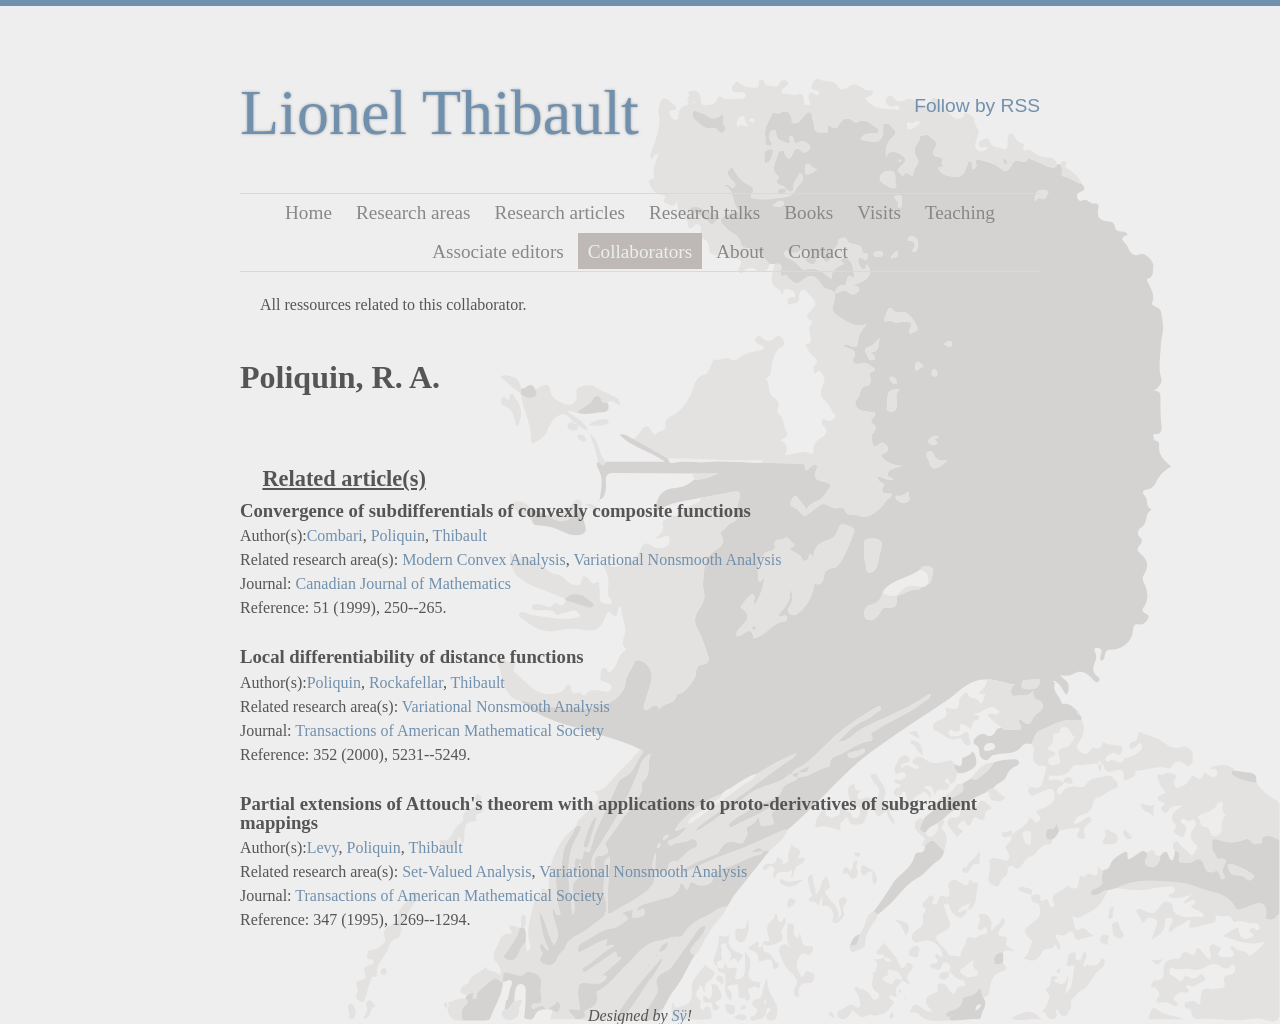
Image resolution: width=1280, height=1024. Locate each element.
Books (808, 212)
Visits (879, 212)
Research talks (704, 212)
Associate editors (498, 250)
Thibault (460, 535)
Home (308, 212)
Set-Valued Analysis (466, 871)
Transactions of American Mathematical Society (449, 730)
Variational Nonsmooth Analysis (677, 559)
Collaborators (640, 250)
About (740, 250)
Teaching (960, 212)
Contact (818, 250)
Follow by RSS (977, 105)
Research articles (559, 212)
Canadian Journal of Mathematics (404, 583)
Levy (323, 847)
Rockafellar (406, 682)
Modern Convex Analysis (484, 559)
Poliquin (398, 535)
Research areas (413, 212)
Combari (335, 535)
